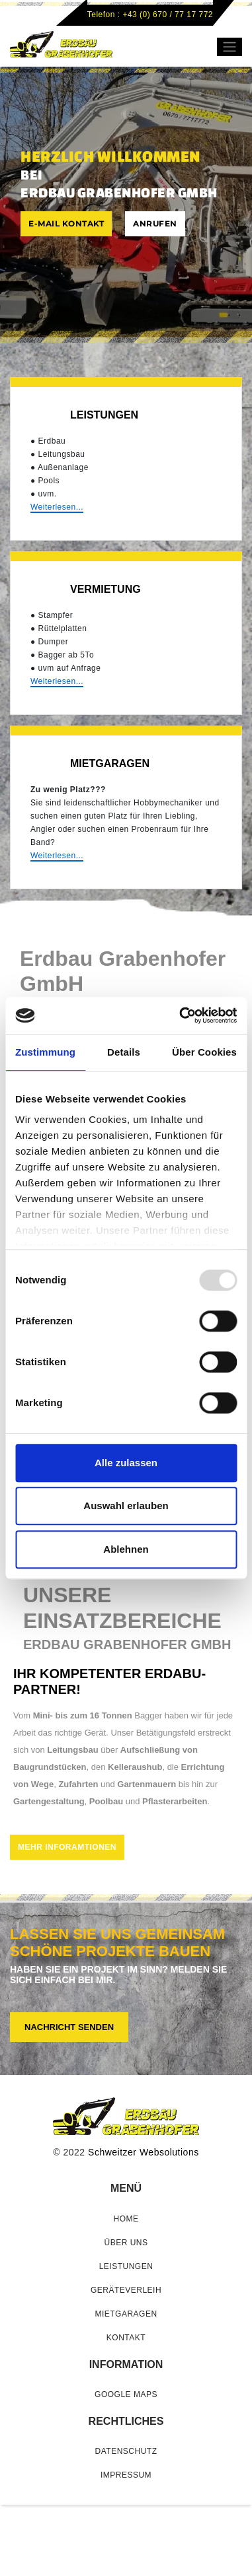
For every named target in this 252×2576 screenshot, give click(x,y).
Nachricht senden (69, 2027)
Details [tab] (123, 1052)
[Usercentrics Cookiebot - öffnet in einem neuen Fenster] (180, 1015)
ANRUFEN (155, 223)
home (126, 2218)
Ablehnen (125, 1549)
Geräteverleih (126, 2290)
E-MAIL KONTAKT (66, 223)
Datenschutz (126, 2451)
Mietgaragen (126, 2314)
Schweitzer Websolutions (143, 2152)
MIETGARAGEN (109, 763)
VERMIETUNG (105, 589)
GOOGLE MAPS (126, 2394)
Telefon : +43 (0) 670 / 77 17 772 (150, 14)
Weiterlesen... (56, 507)
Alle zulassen (126, 1462)
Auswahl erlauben (125, 1505)
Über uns (125, 2242)
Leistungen (104, 415)
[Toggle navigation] (229, 47)
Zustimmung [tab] (45, 1052)
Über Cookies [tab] (204, 1052)
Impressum (126, 2475)
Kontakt (126, 2337)
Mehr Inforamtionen (67, 1847)
